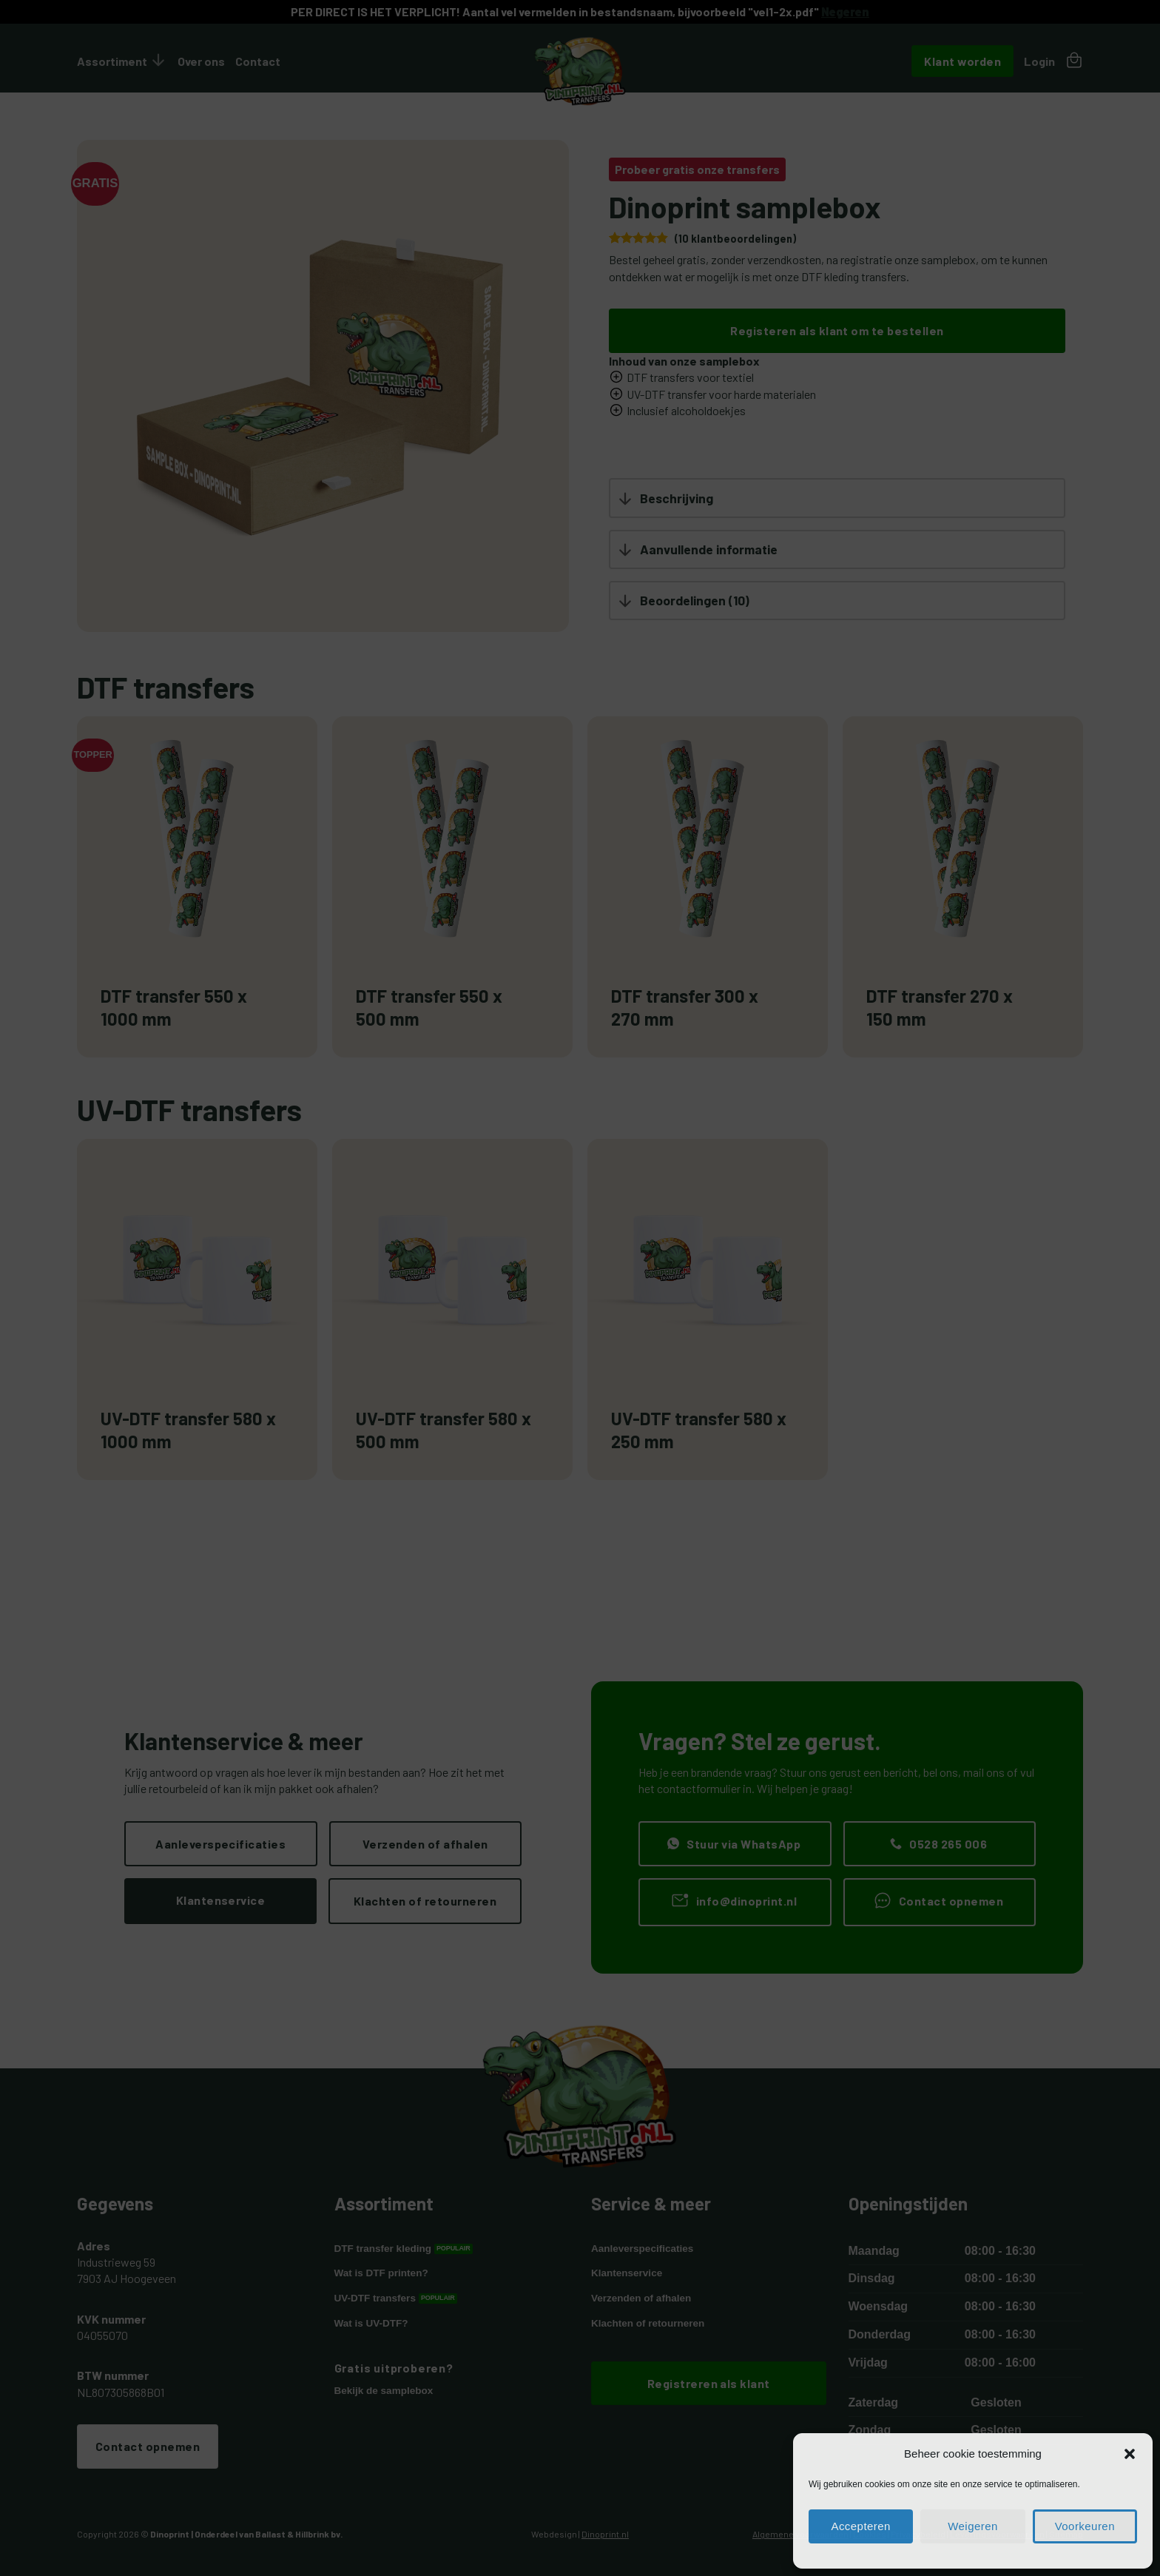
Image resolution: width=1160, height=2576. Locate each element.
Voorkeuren (1085, 2526)
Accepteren (860, 2526)
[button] (1129, 2454)
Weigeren (973, 2526)
